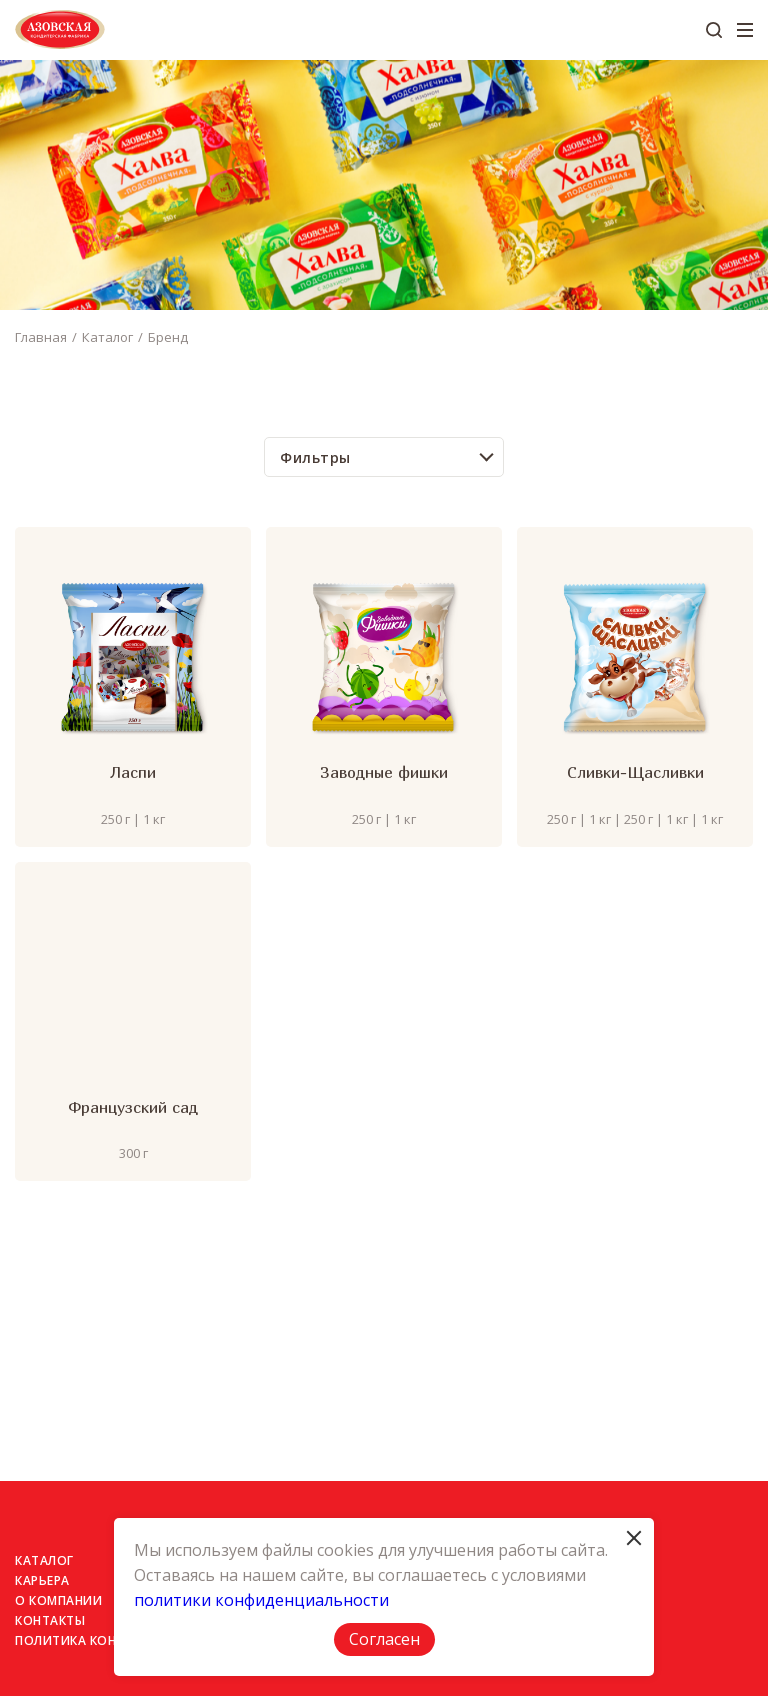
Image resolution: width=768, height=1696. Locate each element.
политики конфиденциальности (261, 1600)
